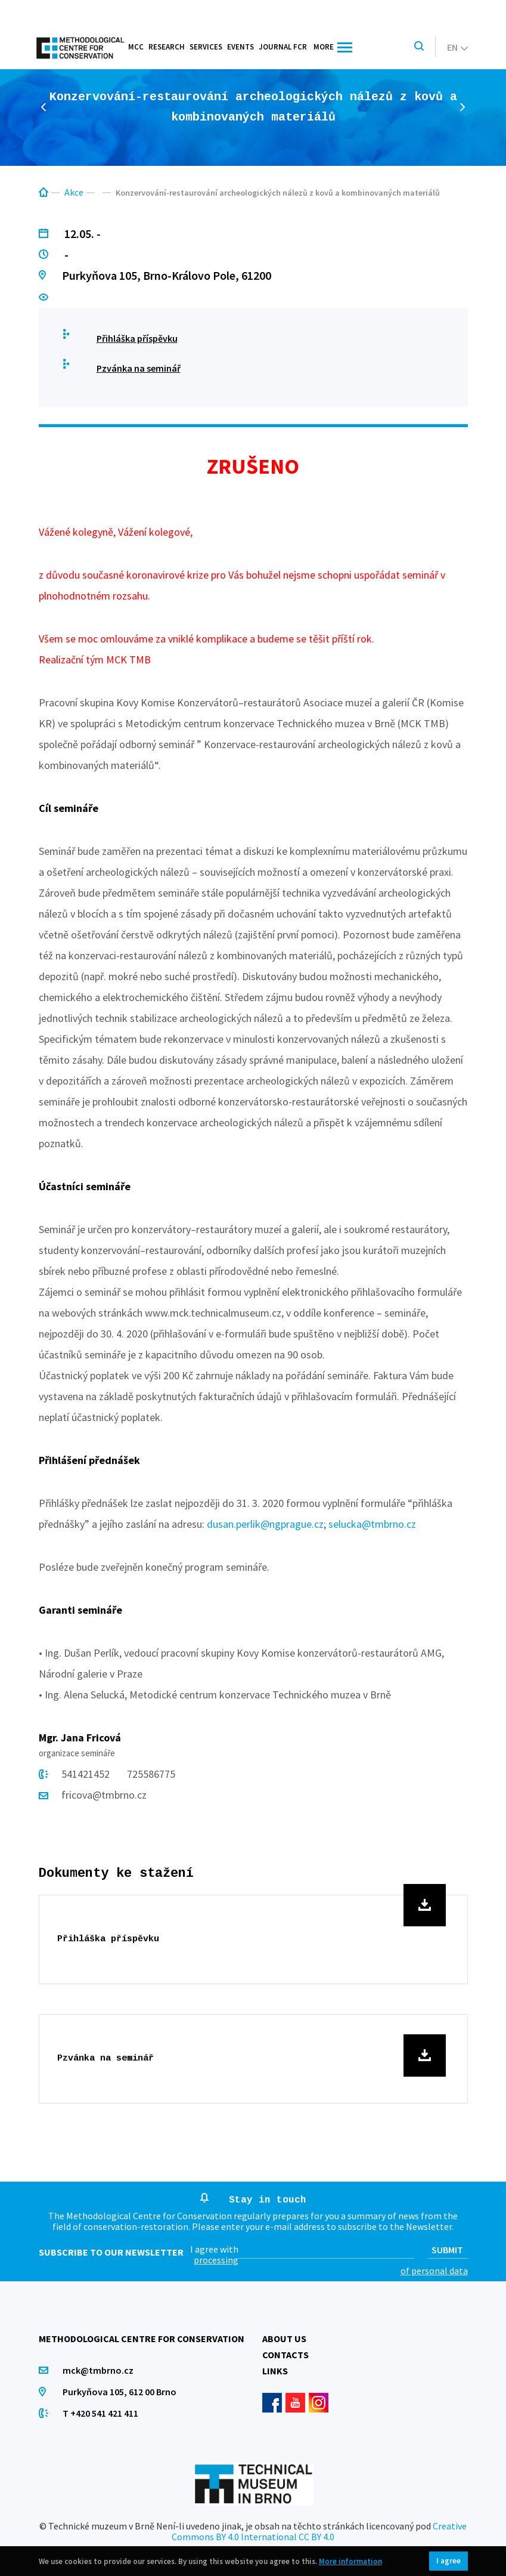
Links (275, 2371)
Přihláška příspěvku (137, 338)
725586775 (151, 1774)
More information (350, 2561)
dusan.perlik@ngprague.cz (265, 1524)
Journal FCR (283, 47)
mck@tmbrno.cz (98, 2370)
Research (166, 47)
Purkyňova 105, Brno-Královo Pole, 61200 (166, 275)
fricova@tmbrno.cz (104, 1795)
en (457, 47)
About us (284, 2339)
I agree (448, 2561)
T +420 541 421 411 (100, 2413)
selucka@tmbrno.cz (372, 1524)
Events (240, 47)
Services (206, 47)
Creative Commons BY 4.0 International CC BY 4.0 (319, 2531)
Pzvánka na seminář (139, 368)
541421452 (86, 1774)
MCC (136, 47)
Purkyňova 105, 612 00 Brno (119, 2392)
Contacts (285, 2355)
